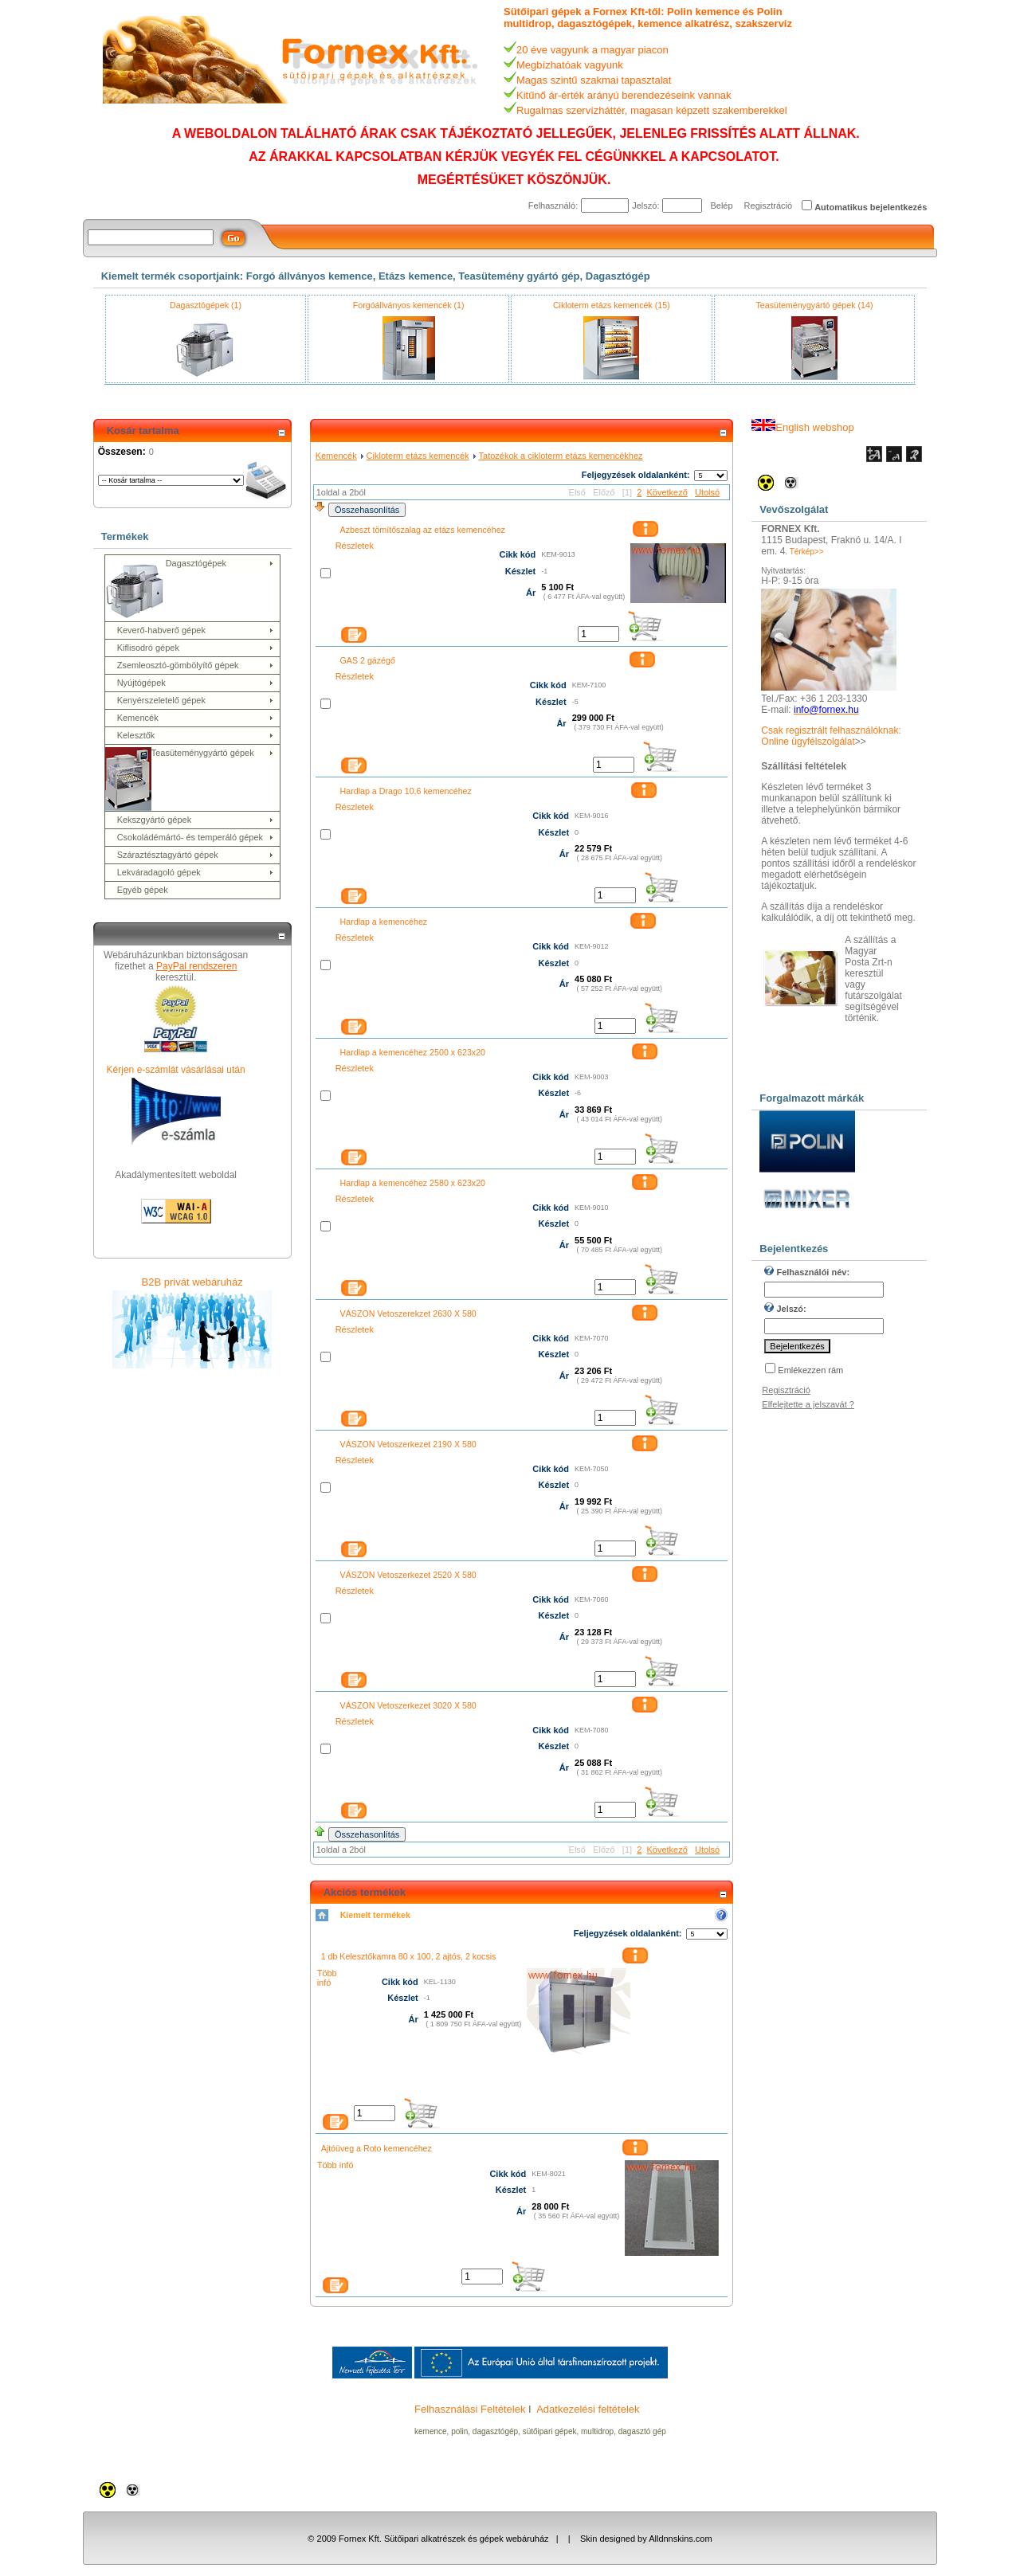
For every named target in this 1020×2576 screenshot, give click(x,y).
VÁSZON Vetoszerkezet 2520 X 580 (408, 1575)
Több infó (327, 1977)
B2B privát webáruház (192, 1282)
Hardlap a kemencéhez (384, 921)
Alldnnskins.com (680, 2538)
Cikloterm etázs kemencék (418, 455)
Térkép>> (807, 551)
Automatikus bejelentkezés (870, 207)
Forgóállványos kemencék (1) (409, 305)
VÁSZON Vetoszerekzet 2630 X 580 (408, 1313)
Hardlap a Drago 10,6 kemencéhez (406, 791)
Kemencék (336, 455)
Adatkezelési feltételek (587, 2409)
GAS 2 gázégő (367, 660)
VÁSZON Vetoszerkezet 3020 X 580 (408, 1705)
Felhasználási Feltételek (469, 2409)
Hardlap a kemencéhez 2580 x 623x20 (412, 1183)
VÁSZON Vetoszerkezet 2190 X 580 (408, 1444)
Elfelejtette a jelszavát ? (808, 1404)
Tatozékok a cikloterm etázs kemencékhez (561, 455)
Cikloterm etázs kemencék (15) (611, 305)
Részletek (354, 545)
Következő (666, 492)
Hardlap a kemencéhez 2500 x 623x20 (412, 1052)
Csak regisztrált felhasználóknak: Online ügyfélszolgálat (830, 736)
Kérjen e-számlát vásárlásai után (176, 1069)
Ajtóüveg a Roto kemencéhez (376, 2148)
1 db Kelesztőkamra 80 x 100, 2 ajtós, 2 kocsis (408, 1956)
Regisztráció (768, 205)
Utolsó (707, 492)
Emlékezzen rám (810, 1370)
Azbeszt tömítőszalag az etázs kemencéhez (422, 529)
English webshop (802, 427)
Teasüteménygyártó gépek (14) (814, 305)
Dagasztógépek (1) (205, 305)
